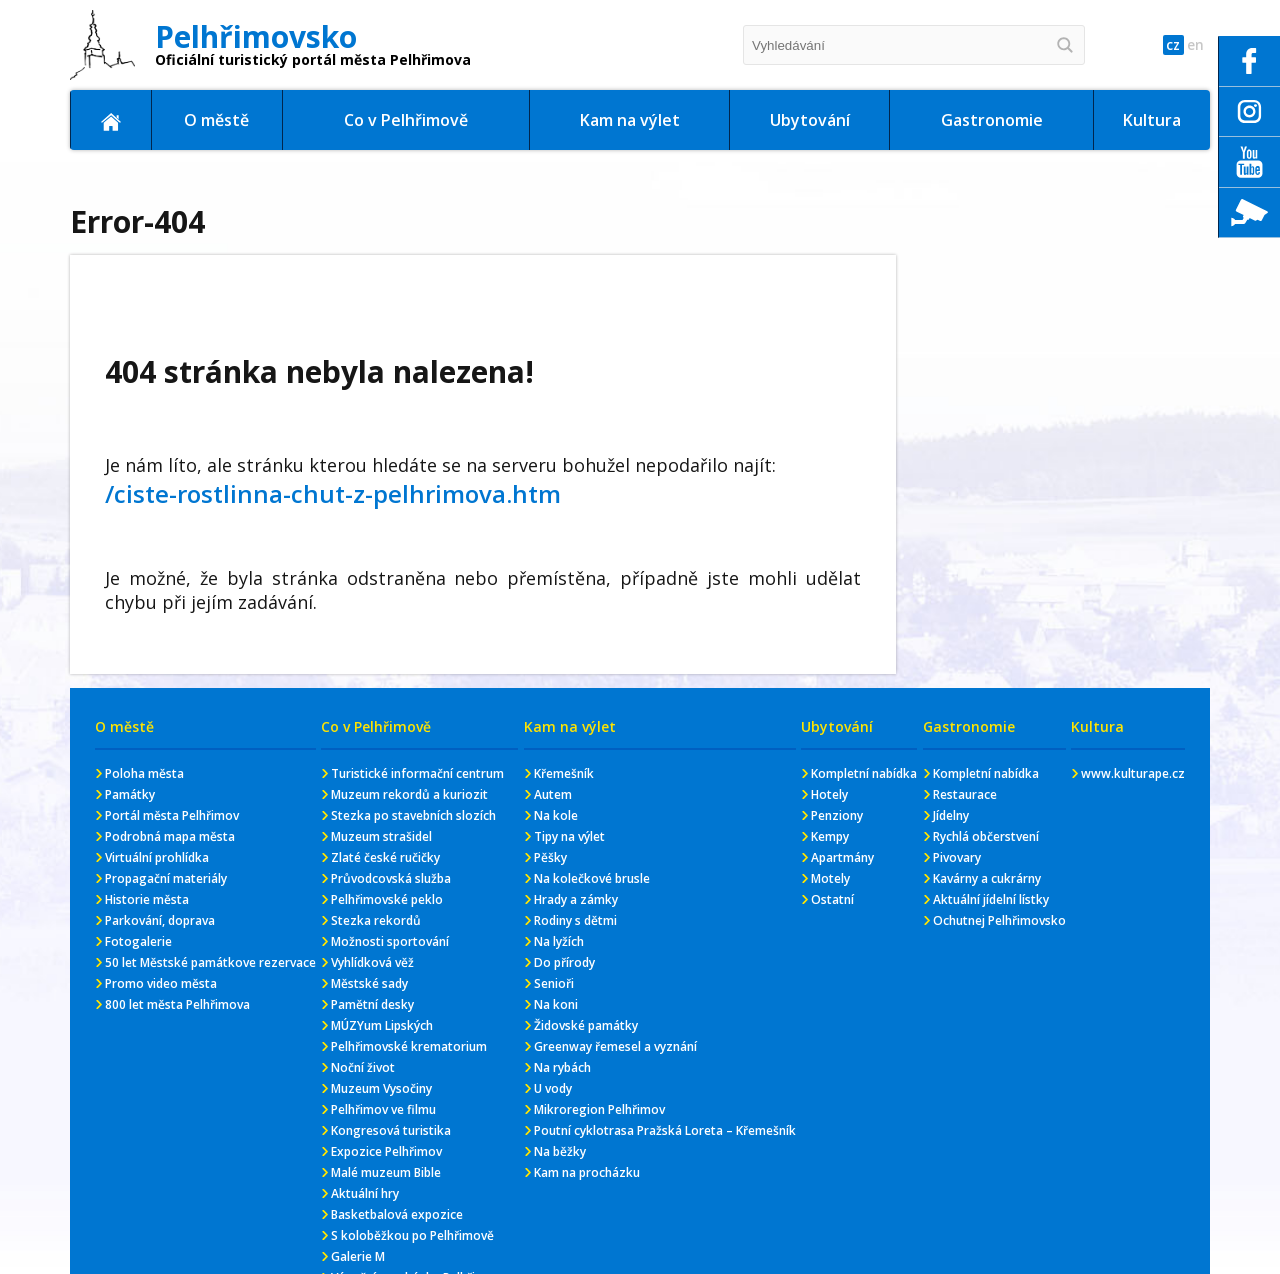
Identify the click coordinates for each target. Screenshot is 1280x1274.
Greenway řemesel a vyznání (615, 1046)
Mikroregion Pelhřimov (599, 1109)
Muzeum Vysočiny (381, 1088)
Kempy (830, 836)
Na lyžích (559, 941)
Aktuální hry (365, 1193)
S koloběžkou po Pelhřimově (412, 1235)
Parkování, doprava (160, 920)
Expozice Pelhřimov (386, 1151)
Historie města (147, 899)
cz (1158, 45)
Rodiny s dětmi (575, 920)
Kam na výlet (630, 120)
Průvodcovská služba (391, 878)
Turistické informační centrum (417, 773)
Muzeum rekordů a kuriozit (409, 794)
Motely (830, 878)
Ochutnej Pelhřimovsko (999, 920)
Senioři (554, 983)
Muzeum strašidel (381, 836)
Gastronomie (992, 120)
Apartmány (842, 857)
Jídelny (951, 815)
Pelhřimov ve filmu (383, 1109)
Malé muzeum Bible (386, 1172)
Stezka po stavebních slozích (413, 815)
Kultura (1152, 120)
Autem (553, 794)
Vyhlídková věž (372, 962)
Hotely (829, 794)
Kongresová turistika (391, 1130)
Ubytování (810, 120)
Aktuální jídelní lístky (991, 899)
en (1190, 45)
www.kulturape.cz (1133, 773)
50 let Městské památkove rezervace (210, 962)
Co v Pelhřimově (406, 120)
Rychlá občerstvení (986, 836)
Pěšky (550, 857)
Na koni (556, 1004)
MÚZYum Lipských (382, 1025)
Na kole (556, 815)
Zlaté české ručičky (385, 857)
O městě (216, 120)
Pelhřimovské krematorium (409, 1046)
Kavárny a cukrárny (987, 878)
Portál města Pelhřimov (172, 815)
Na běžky (560, 1151)
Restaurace (965, 794)
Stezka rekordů (376, 920)
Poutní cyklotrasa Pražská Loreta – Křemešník (665, 1130)
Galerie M (358, 1256)
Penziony (837, 815)
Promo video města (161, 983)
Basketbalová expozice (397, 1214)
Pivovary (957, 857)
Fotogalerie (138, 941)
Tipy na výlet (569, 836)
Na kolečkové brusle (592, 878)
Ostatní (832, 899)
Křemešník (564, 773)
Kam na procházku (587, 1172)
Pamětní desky (372, 1004)
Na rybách (562, 1067)
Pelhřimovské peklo (387, 899)
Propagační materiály (166, 878)
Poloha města (144, 773)
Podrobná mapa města (170, 836)
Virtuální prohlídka (157, 857)
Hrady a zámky (576, 899)
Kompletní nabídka (864, 773)
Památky (130, 794)
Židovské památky (586, 1025)
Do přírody (564, 962)
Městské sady (369, 983)
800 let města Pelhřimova (177, 1004)
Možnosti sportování (390, 941)
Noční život (363, 1067)
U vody (553, 1088)
